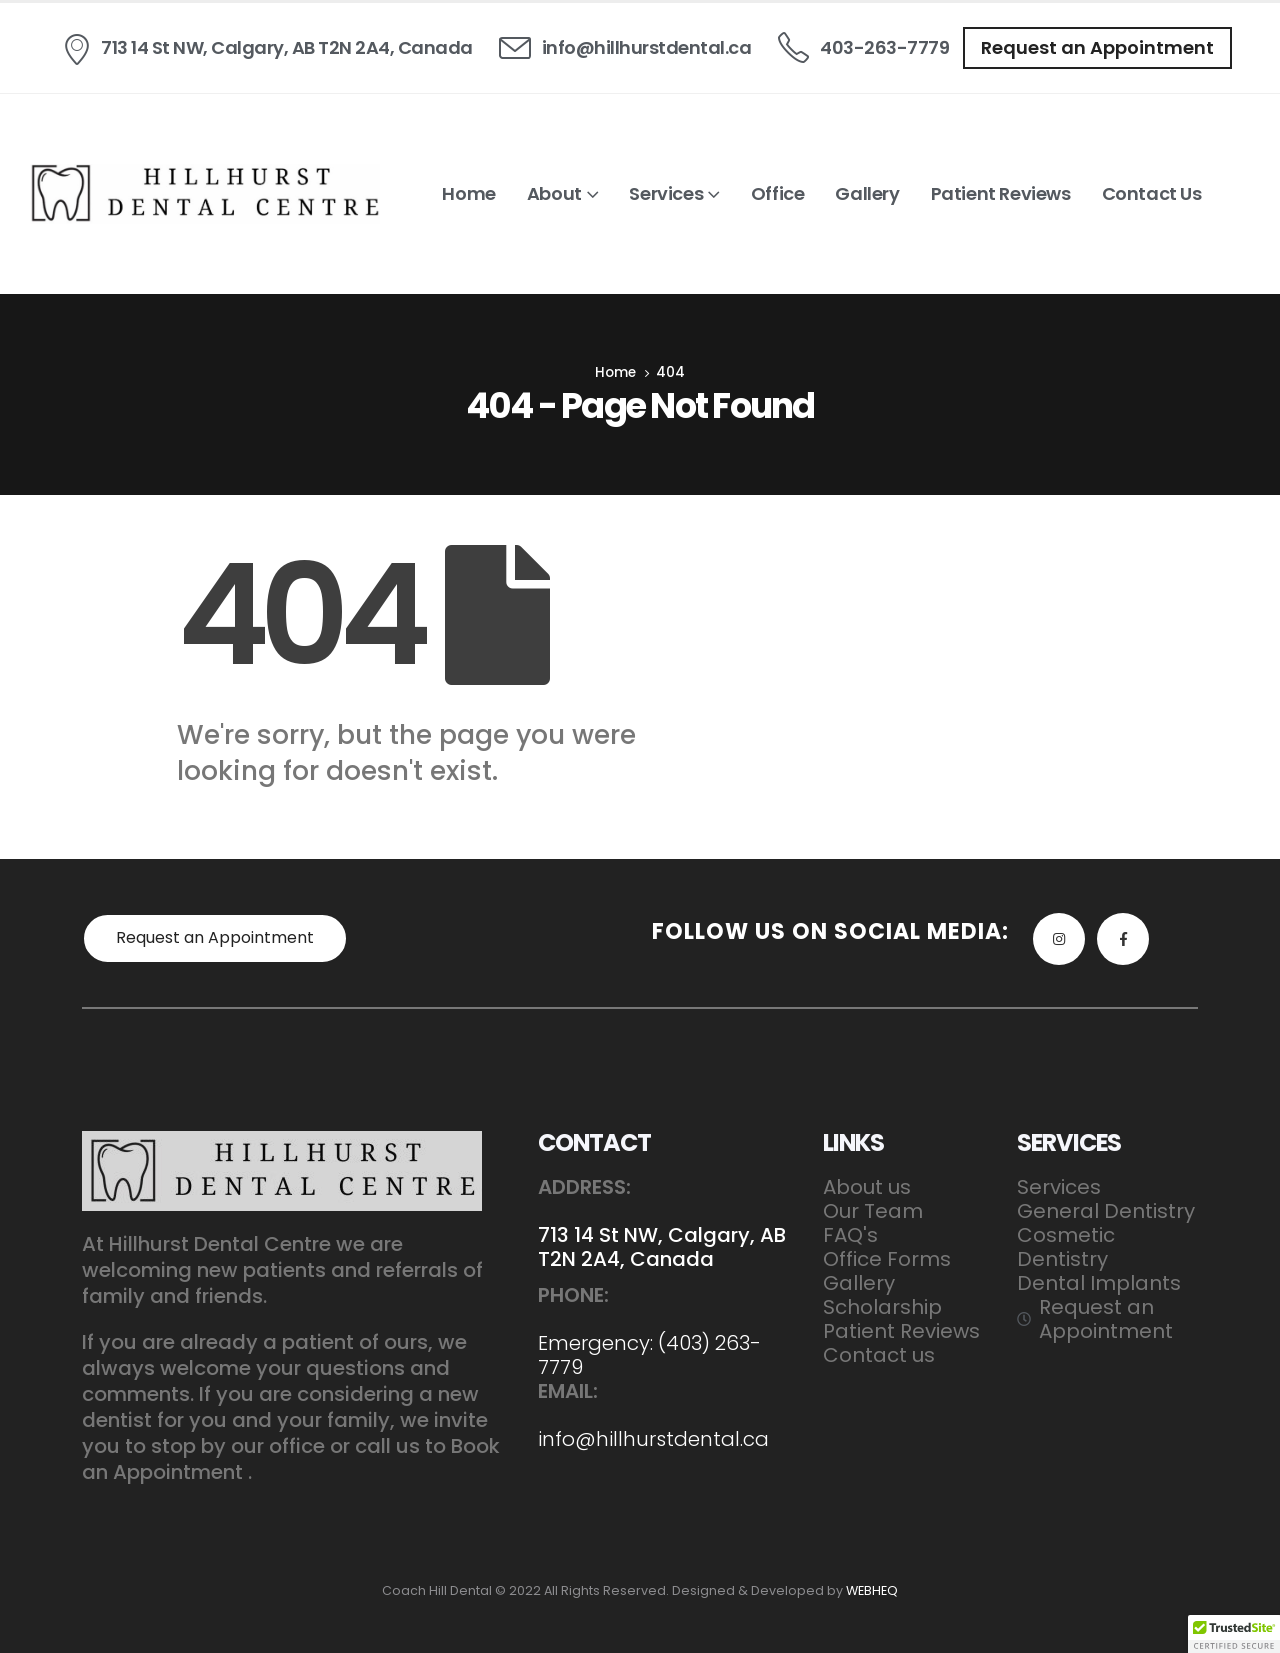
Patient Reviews (1001, 193)
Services (666, 193)
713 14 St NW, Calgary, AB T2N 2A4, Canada (662, 1247)
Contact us (1152, 193)
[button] (1097, 48)
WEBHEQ (872, 1590)
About (554, 193)
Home (468, 193)
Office (778, 193)
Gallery (867, 193)
